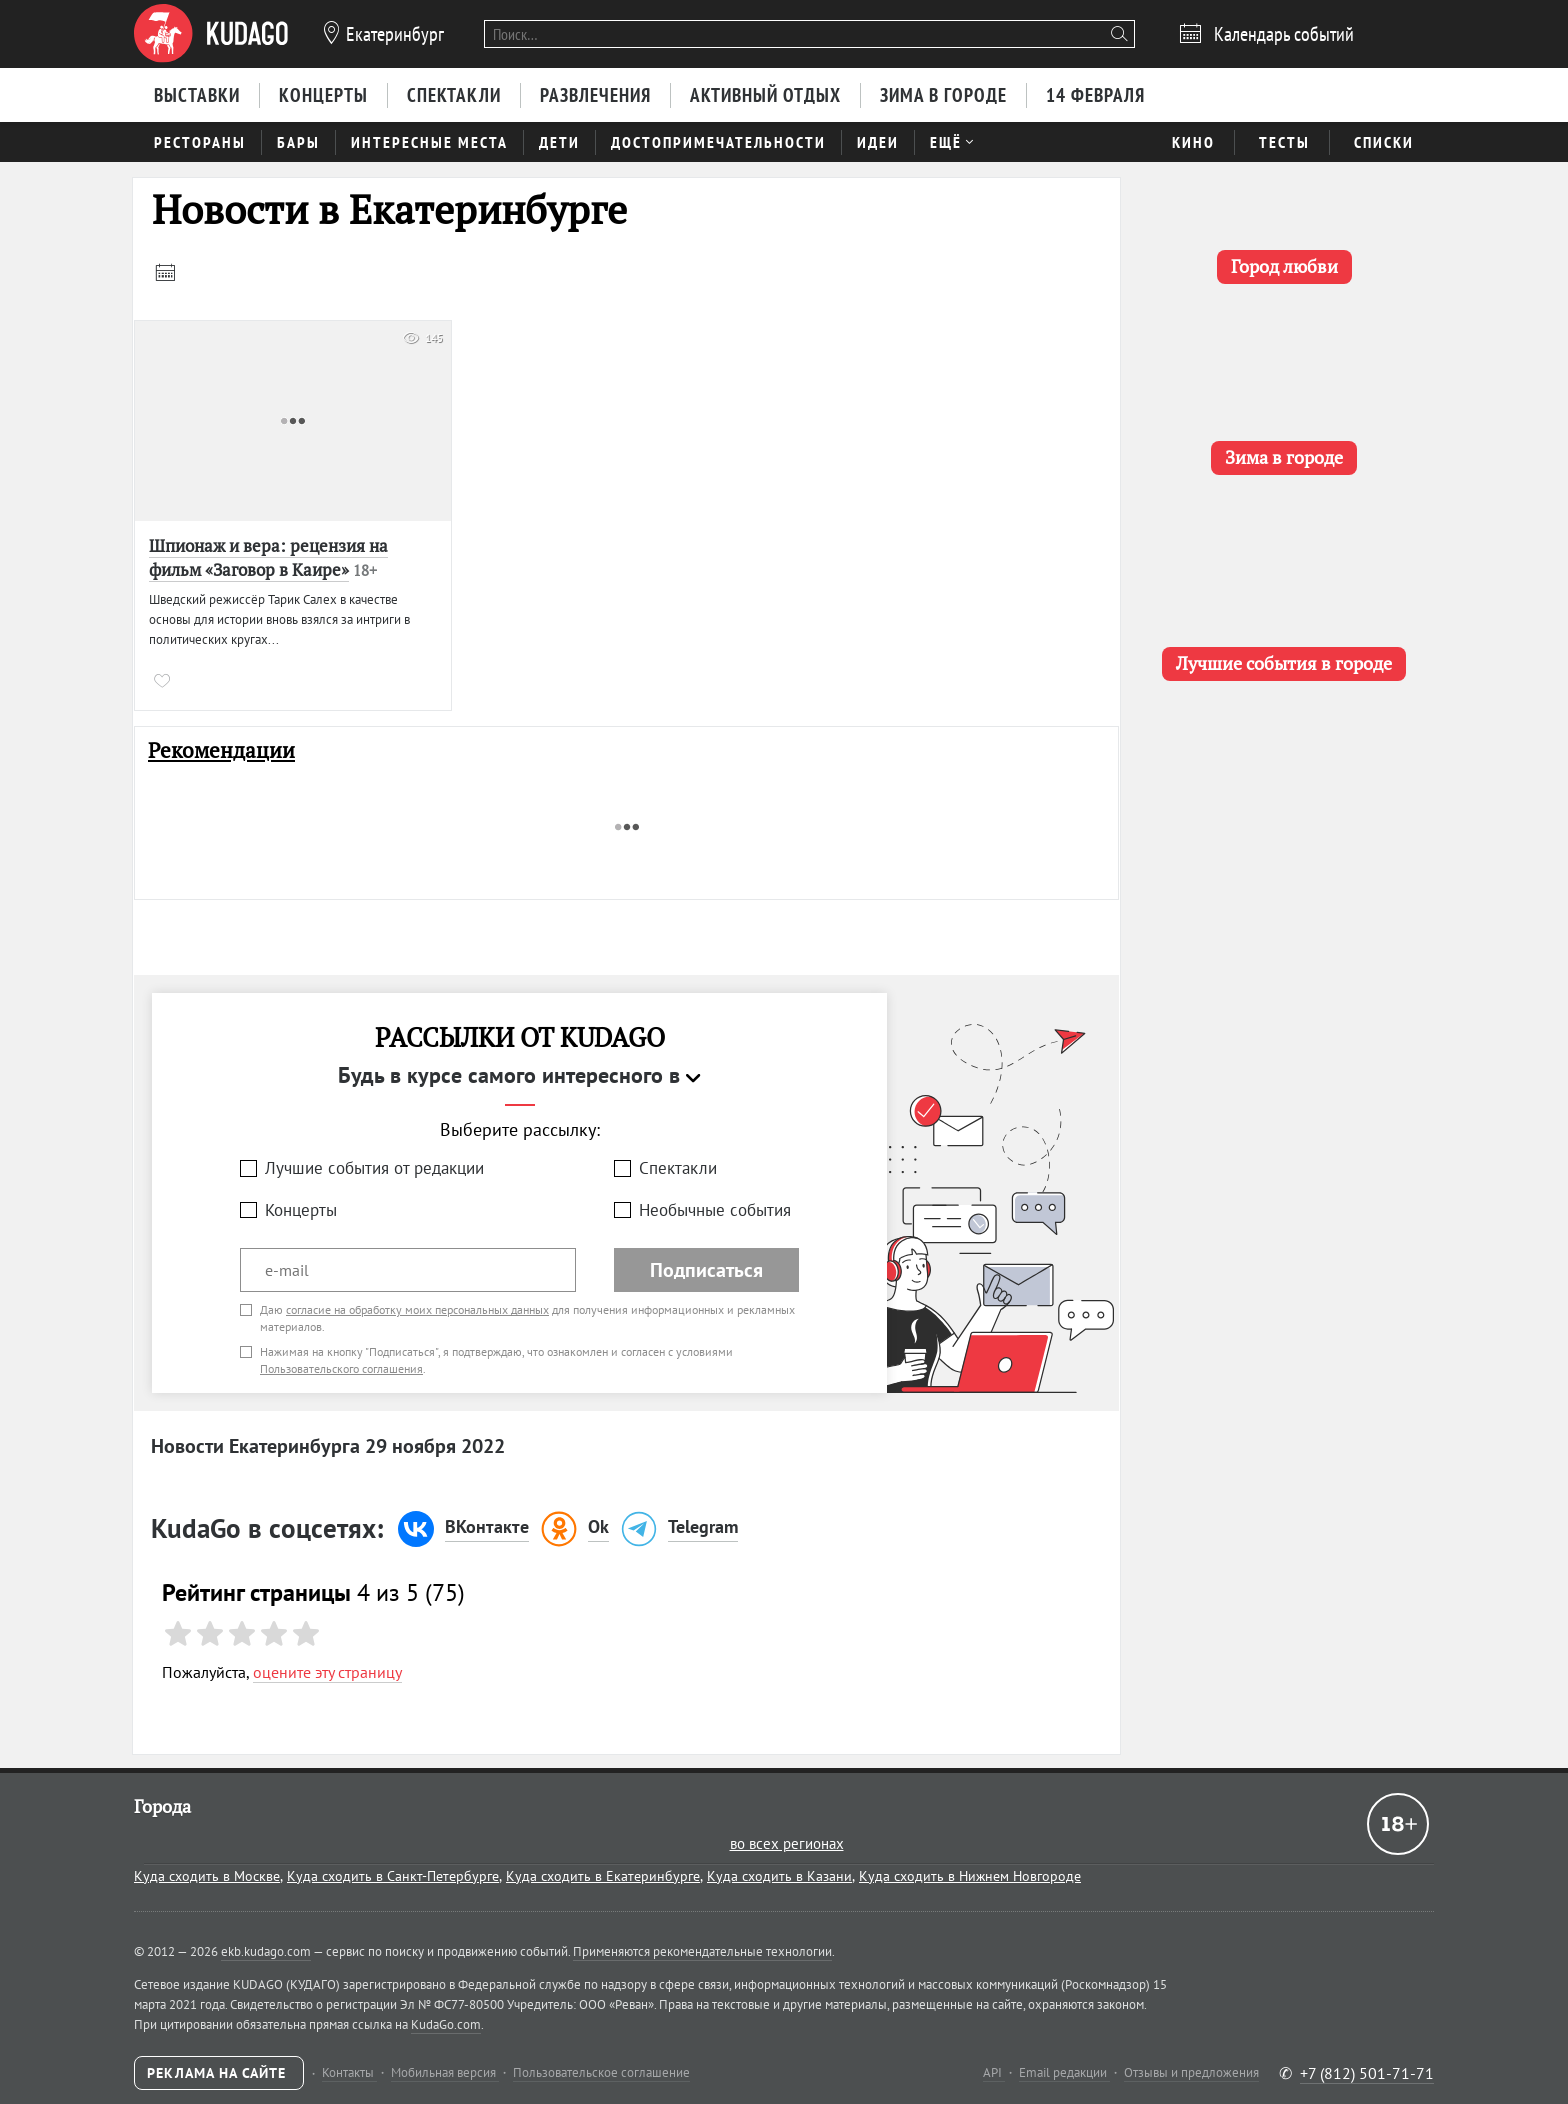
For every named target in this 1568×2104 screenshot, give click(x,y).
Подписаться (706, 1270)
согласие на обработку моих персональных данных (417, 1309)
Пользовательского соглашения (341, 1368)
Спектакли (678, 1168)
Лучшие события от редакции (374, 1168)
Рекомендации (221, 750)
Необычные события (715, 1210)
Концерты (301, 1210)
